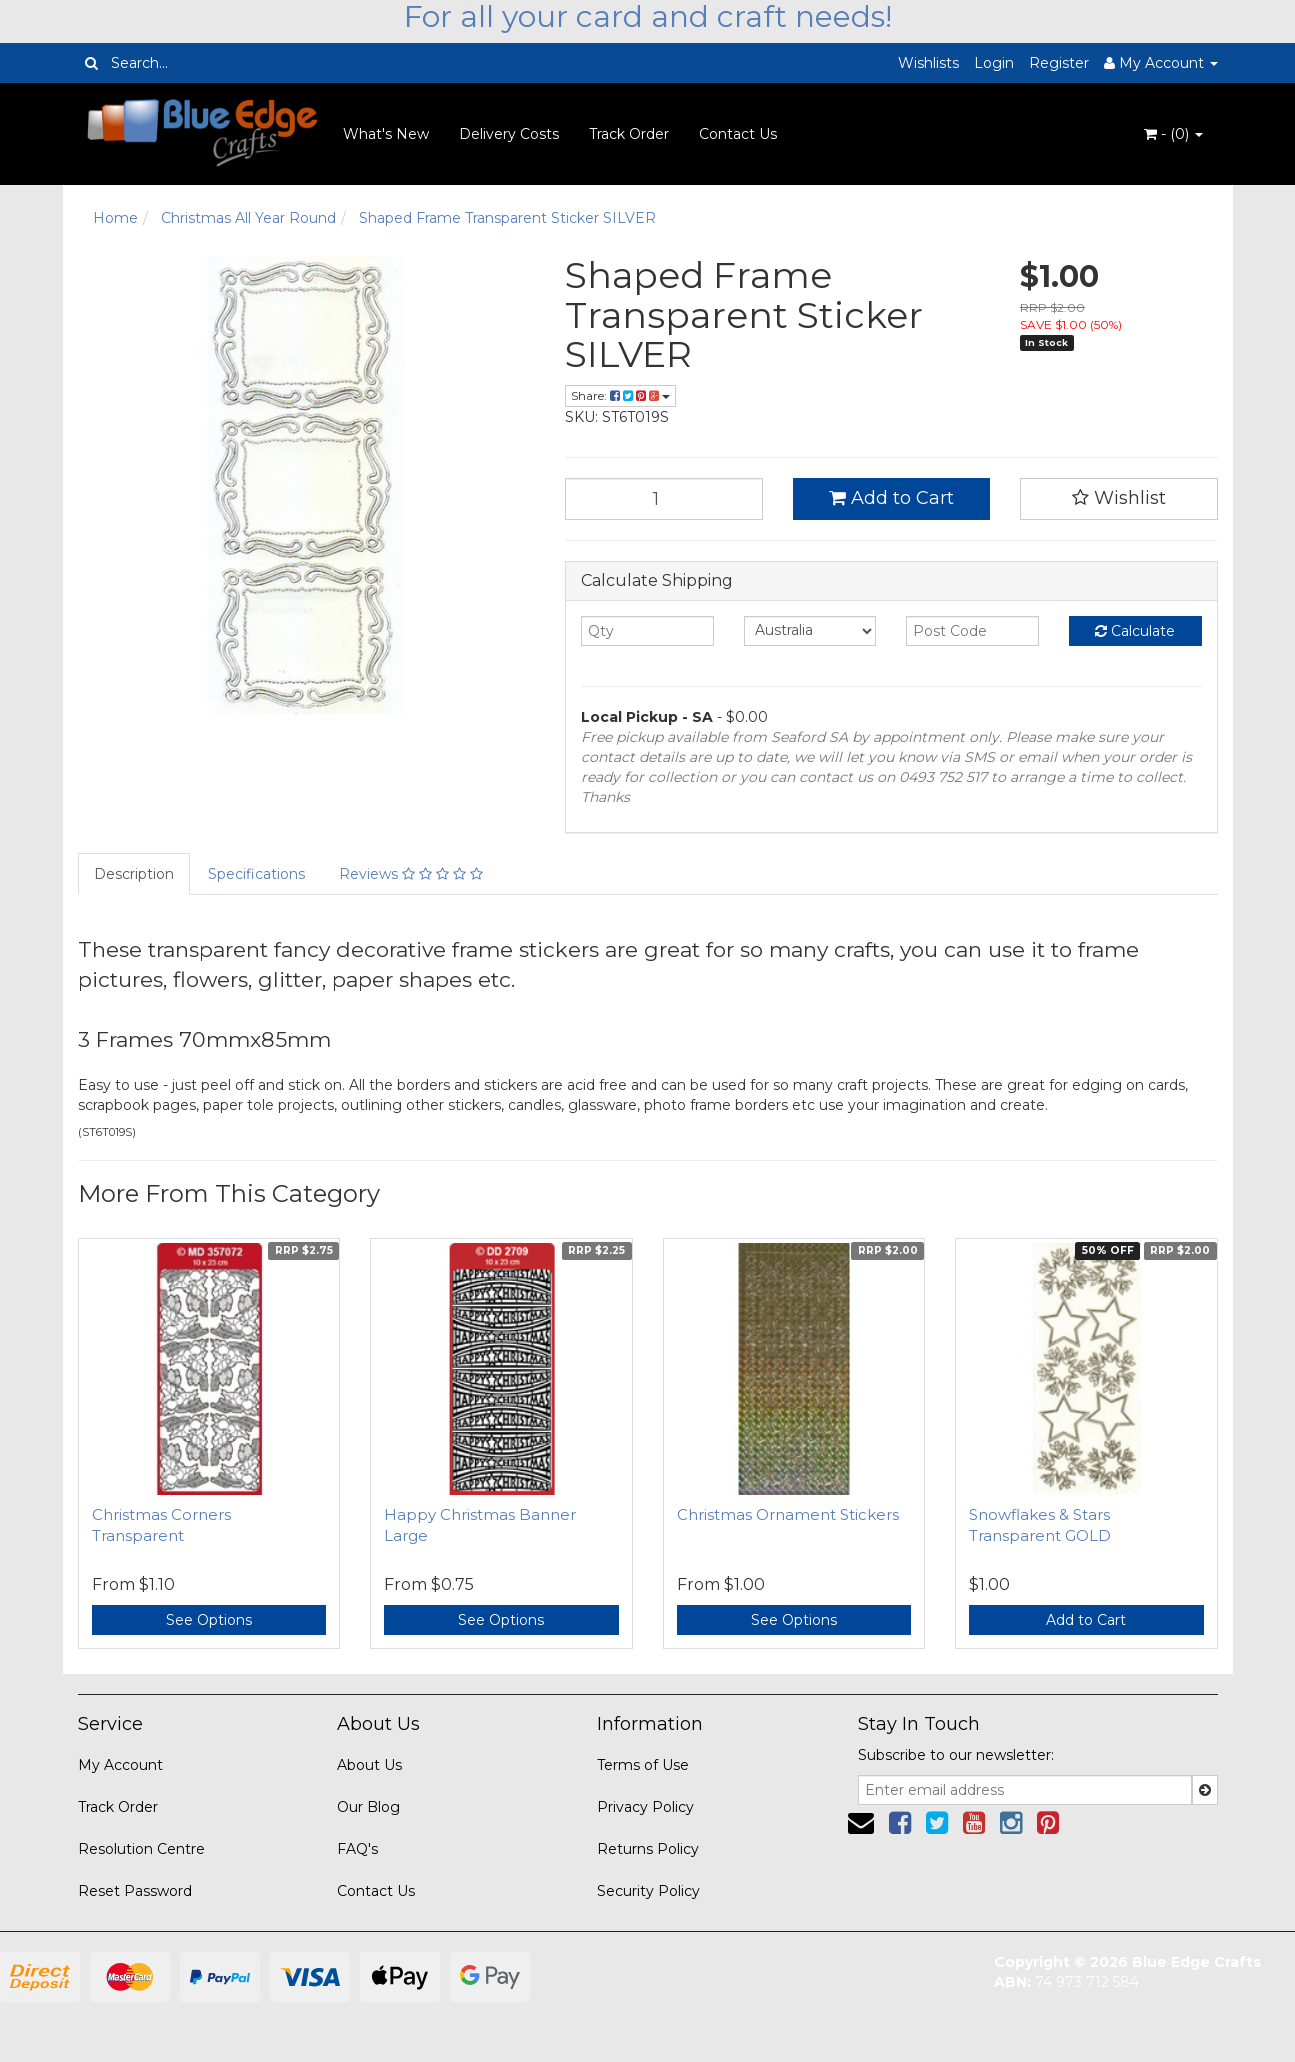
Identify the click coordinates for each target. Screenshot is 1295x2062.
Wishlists (928, 63)
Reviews (411, 874)
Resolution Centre (141, 1849)
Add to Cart (891, 498)
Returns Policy (648, 1849)
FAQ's (357, 1849)
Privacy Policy (645, 1807)
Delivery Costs (509, 134)
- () (1173, 134)
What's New (386, 134)
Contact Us (738, 134)
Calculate (1135, 631)
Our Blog (368, 1807)
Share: (620, 395)
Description (134, 874)
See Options (209, 1620)
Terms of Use (643, 1765)
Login (994, 63)
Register (1059, 63)
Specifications (256, 874)
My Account (120, 1765)
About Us (369, 1765)
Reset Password (135, 1891)
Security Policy (648, 1891)
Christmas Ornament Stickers (788, 1514)
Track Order (629, 134)
